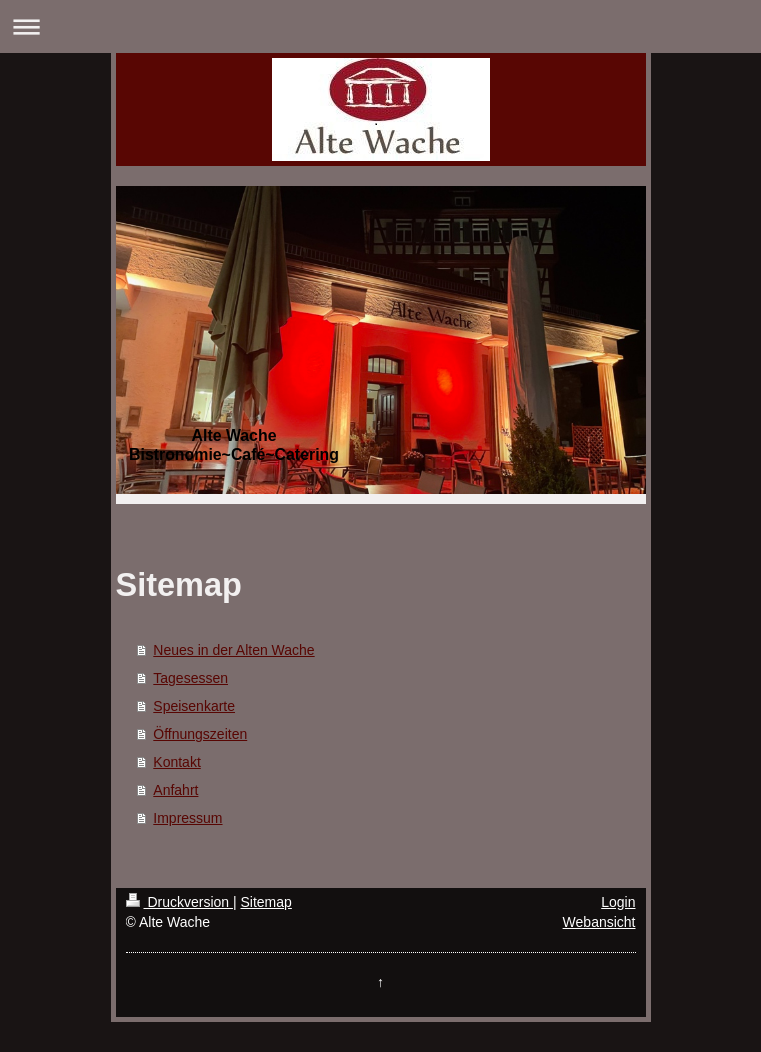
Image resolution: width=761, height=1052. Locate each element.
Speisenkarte (194, 706)
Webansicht (599, 922)
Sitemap (266, 902)
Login (618, 902)
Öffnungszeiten (200, 734)
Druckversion (179, 902)
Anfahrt (175, 790)
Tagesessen (190, 678)
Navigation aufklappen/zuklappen (380, 26)
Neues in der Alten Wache (233, 650)
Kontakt (176, 762)
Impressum (187, 818)
